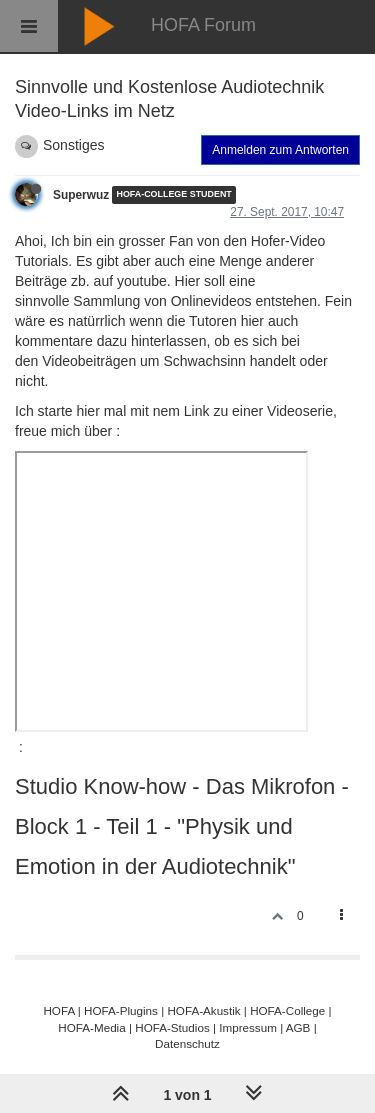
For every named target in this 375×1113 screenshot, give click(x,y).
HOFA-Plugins (121, 1010)
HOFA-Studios (172, 1027)
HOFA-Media (91, 1027)
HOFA (58, 1010)
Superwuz (81, 195)
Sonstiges (73, 145)
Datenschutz (187, 1043)
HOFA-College (287, 1010)
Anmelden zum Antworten (280, 150)
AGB (298, 1027)
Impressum (248, 1027)
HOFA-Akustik (203, 1010)
